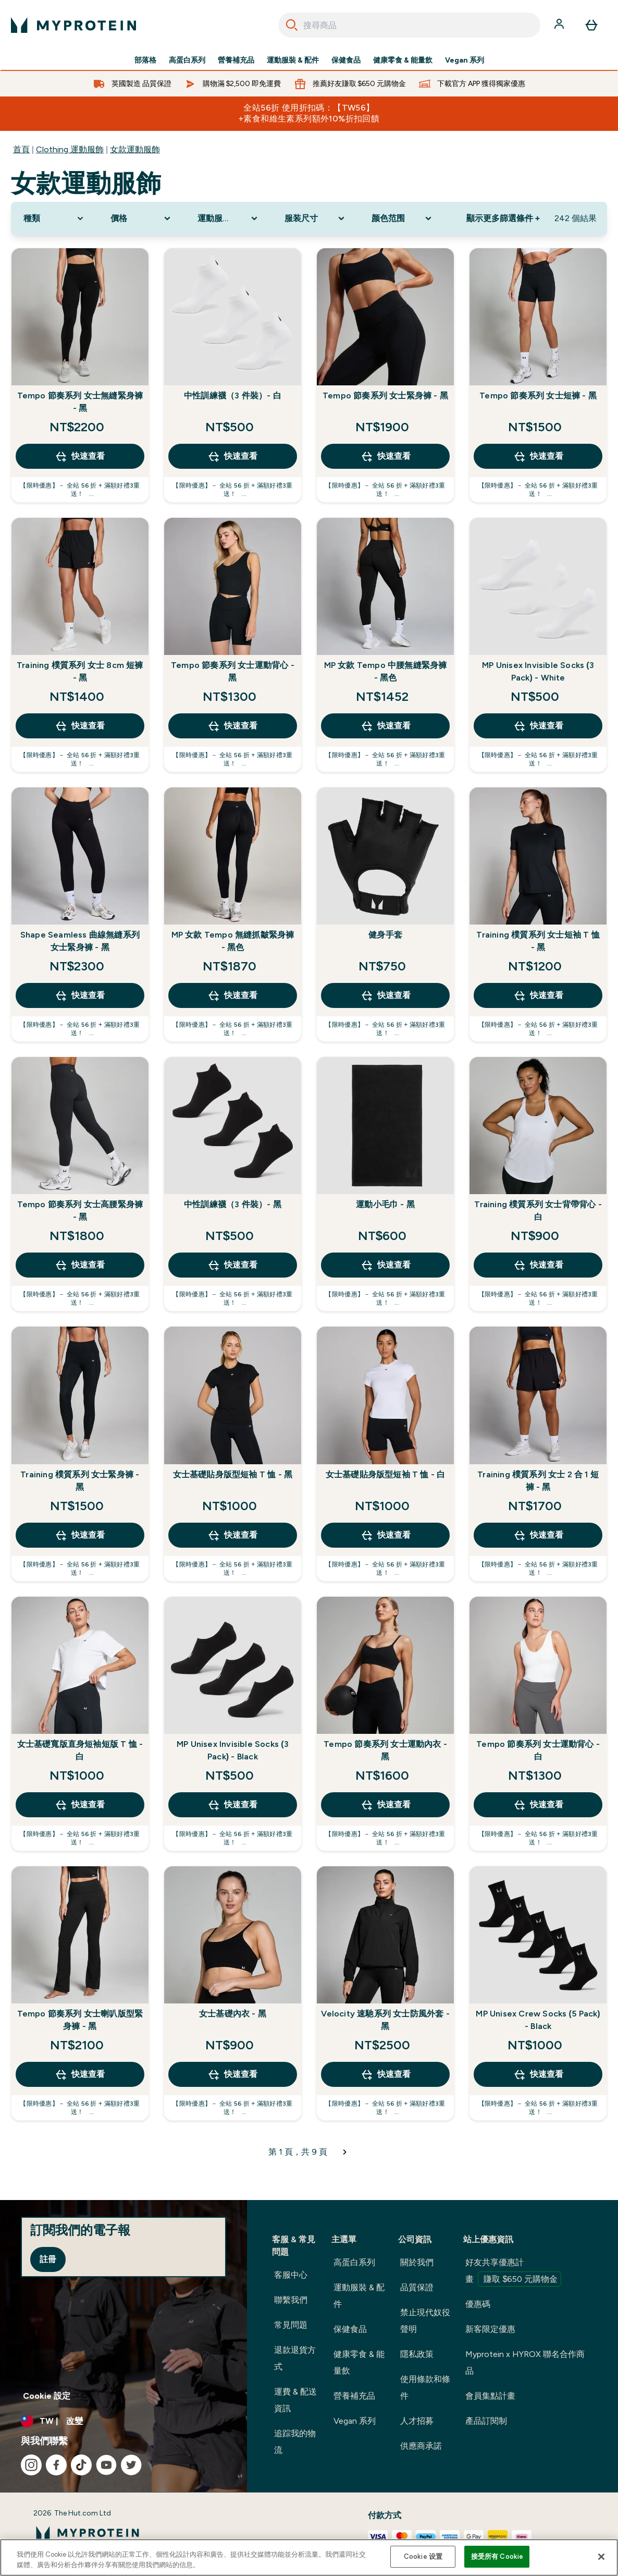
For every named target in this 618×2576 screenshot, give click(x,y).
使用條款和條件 (425, 2387)
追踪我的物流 (295, 2441)
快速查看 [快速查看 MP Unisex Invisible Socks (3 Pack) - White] (538, 726)
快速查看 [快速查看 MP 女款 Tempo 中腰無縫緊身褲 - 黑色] (386, 726)
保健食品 (346, 60)
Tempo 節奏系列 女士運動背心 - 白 (538, 1750)
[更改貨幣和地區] (123, 2421)
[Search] (292, 25)
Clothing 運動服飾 (70, 149)
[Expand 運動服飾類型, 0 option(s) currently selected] (228, 218)
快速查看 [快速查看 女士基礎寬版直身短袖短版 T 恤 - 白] (80, 1805)
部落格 (145, 60)
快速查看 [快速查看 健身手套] (386, 995)
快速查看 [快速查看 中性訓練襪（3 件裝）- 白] (232, 456)
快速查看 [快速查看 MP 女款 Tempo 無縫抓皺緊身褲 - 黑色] (232, 995)
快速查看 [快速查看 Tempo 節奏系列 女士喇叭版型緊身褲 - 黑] (80, 2074)
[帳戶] (560, 25)
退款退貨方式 (295, 2358)
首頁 (21, 149)
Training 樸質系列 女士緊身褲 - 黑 (79, 1480)
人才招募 (417, 2421)
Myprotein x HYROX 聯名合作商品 (525, 2362)
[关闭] (601, 2556)
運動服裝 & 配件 (293, 60)
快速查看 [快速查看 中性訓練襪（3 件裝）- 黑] (232, 1265)
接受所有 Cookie (497, 2556)
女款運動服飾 (135, 149)
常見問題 (290, 2325)
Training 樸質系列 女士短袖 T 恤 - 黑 (537, 941)
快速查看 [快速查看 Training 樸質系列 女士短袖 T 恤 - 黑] (538, 995)
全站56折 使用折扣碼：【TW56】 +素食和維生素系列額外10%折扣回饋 (309, 113)
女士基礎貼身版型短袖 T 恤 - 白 (386, 1474)
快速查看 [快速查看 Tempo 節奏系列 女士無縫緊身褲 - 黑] (80, 456)
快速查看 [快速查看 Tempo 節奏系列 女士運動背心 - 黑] (232, 726)
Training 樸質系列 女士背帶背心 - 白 (537, 1210)
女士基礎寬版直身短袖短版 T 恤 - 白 (80, 1750)
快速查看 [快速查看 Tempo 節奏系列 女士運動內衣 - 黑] (386, 1805)
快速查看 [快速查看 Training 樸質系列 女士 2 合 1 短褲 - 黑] (538, 1535)
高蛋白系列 (187, 60)
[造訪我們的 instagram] (31, 2465)
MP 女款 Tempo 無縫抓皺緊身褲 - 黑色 (232, 941)
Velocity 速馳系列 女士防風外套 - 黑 (385, 2020)
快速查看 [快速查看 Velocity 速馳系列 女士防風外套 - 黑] (386, 2074)
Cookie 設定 (46, 2396)
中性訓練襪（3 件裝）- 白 (232, 395)
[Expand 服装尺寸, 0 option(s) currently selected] (315, 218)
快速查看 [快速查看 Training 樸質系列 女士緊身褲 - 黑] (80, 1535)
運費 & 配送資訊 (295, 2400)
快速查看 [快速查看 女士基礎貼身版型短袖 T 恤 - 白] (386, 1535)
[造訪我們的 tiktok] (81, 2465)
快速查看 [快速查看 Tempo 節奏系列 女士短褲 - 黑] (538, 456)
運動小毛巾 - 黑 (385, 1204)
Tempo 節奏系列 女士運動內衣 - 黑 (385, 1750)
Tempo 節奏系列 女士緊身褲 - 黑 (385, 395)
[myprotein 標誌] (73, 25)
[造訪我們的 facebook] (56, 2465)
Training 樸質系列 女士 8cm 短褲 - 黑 (80, 671)
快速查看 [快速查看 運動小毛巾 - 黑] (386, 1265)
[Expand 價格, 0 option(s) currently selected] (141, 218)
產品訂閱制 (486, 2421)
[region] (309, 2557)
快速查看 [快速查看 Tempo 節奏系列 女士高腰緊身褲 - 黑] (80, 1265)
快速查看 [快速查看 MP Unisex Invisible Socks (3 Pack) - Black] (232, 1805)
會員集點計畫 (490, 2396)
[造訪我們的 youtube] (106, 2465)
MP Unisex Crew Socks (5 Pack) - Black (538, 2020)
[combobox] (409, 25)
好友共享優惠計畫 (513, 2272)
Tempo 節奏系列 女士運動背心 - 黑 (232, 671)
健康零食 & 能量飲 (402, 60)
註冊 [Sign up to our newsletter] (48, 2259)
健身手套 (385, 935)
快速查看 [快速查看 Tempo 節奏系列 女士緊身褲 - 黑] (386, 456)
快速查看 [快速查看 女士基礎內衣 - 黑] (232, 2074)
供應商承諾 (421, 2446)
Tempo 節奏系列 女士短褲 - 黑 (538, 395)
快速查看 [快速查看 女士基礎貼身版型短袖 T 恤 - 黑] (232, 1535)
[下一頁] (345, 2152)
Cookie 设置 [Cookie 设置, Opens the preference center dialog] (423, 2556)
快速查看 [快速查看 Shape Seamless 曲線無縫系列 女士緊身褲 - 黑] (80, 995)
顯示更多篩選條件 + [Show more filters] (503, 218)
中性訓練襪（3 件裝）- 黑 (232, 1204)
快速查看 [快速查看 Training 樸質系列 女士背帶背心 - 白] (538, 1265)
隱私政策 (417, 2354)
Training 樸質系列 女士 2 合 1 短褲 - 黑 (538, 1480)
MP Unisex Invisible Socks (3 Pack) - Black (233, 1750)
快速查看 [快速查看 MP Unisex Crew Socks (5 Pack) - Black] (538, 2074)
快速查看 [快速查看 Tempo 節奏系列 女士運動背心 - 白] (538, 1805)
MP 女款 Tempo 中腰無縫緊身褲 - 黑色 (385, 671)
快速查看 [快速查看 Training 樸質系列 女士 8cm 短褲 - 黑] (80, 726)
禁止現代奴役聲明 (425, 2320)
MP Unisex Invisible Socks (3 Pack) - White (538, 671)
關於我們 (417, 2262)
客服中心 (290, 2275)
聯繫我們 (290, 2300)
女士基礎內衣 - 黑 (232, 2014)
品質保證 (417, 2287)
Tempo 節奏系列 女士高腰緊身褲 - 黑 (80, 1210)
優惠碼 (477, 2304)
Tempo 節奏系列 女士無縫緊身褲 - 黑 (80, 402)
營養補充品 (236, 60)
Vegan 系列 (464, 60)
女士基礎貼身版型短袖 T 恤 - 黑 (233, 1474)
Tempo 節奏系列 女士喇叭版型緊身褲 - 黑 (80, 2020)
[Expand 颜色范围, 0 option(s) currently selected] (402, 218)
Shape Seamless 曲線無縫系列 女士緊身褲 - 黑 (80, 941)
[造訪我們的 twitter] (131, 2465)
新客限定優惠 (490, 2329)
